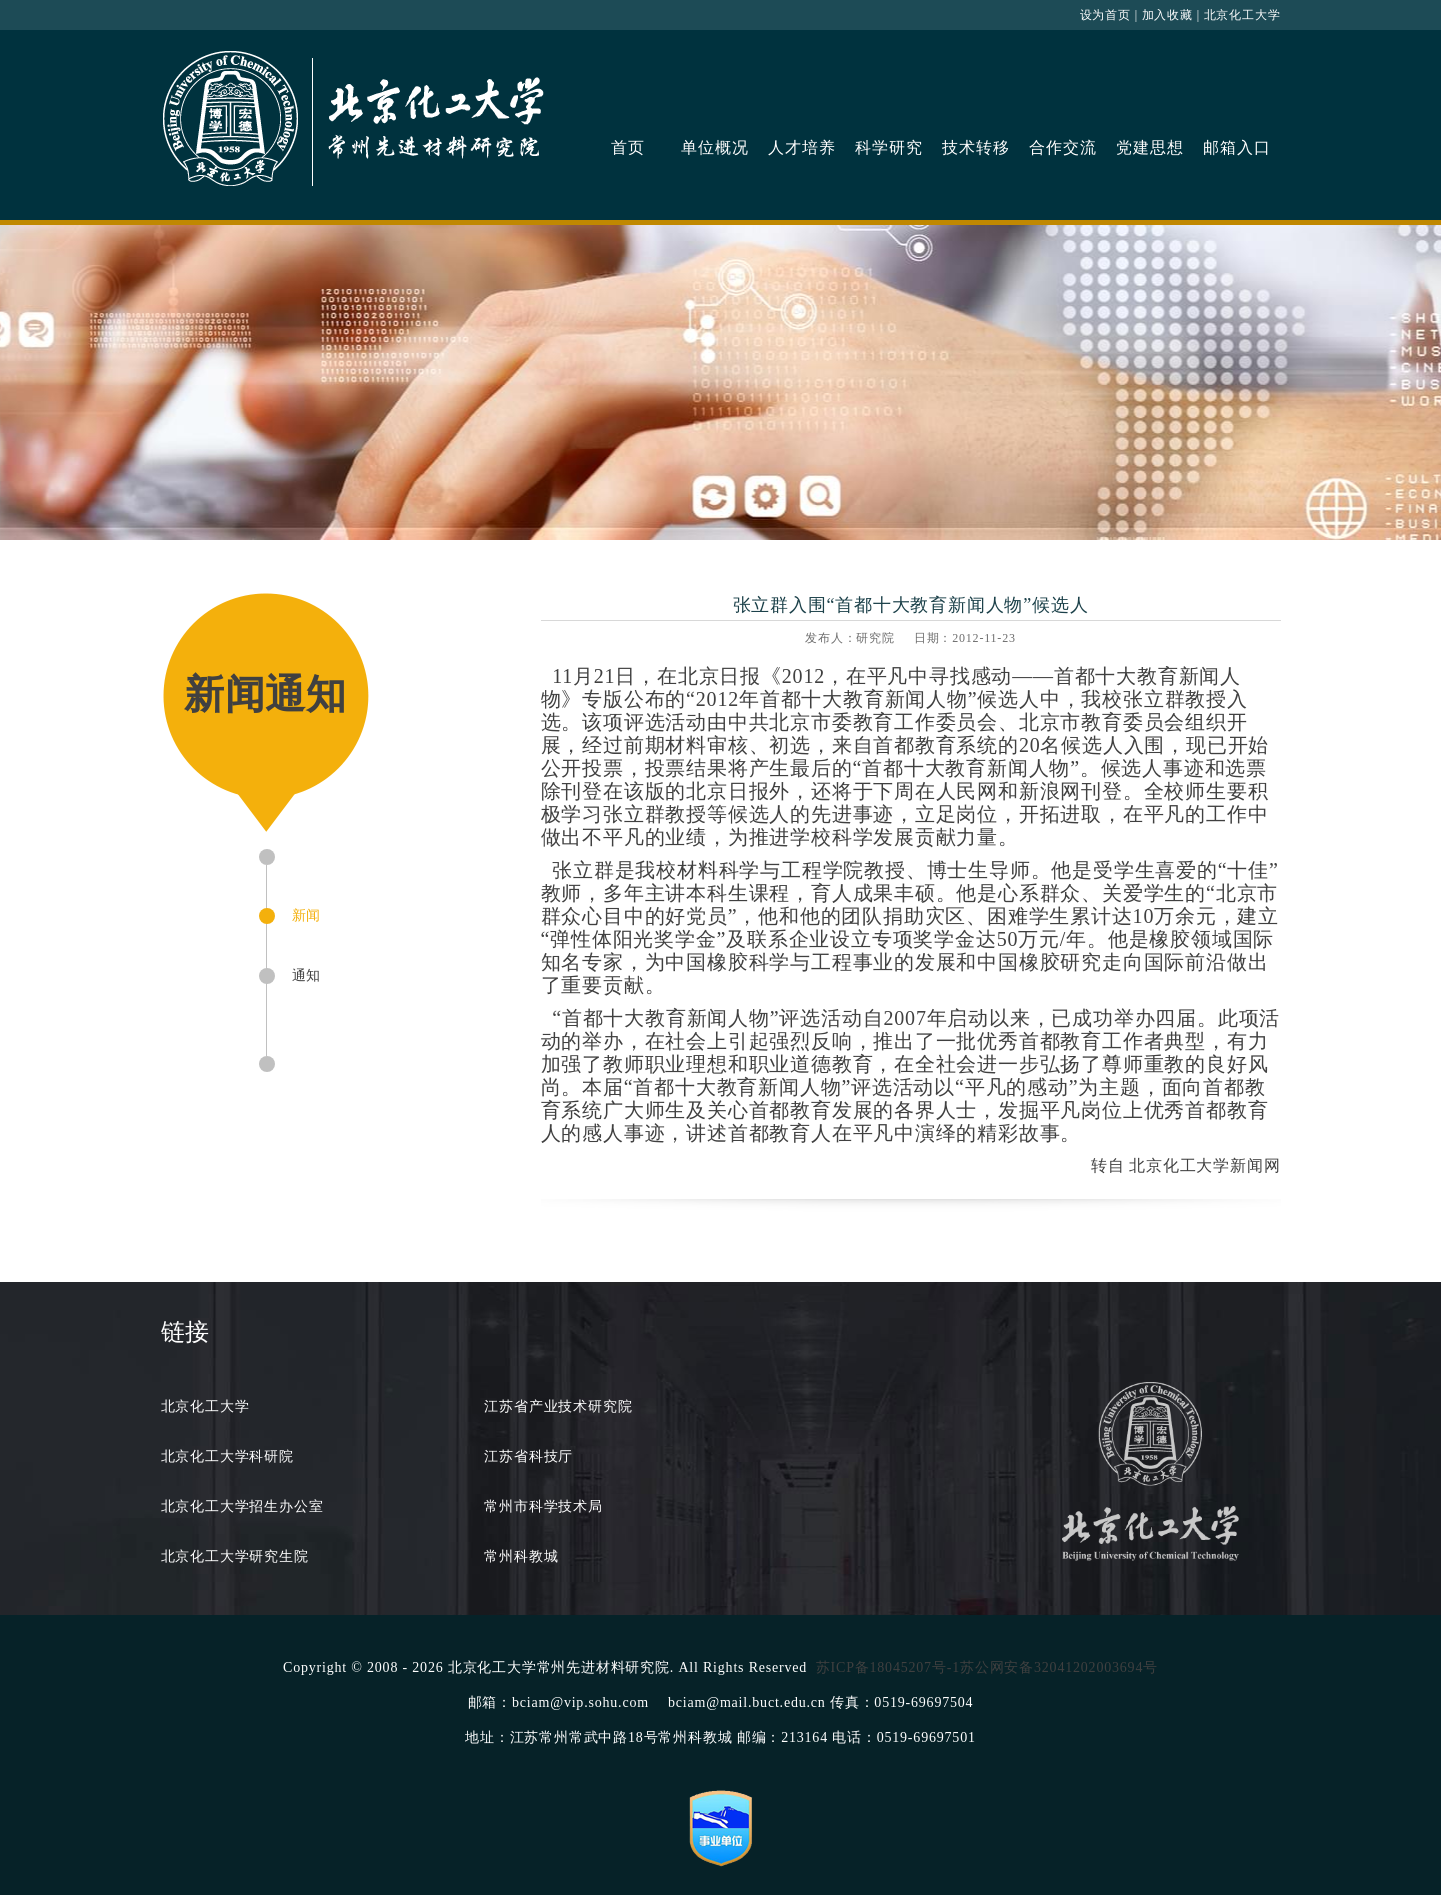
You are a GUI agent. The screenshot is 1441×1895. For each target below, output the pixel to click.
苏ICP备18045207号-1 (888, 1667)
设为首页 (1105, 15)
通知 (307, 975)
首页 (628, 147)
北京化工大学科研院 (227, 1456)
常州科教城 (521, 1556)
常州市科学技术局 (543, 1506)
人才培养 (801, 147)
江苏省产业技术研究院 (558, 1406)
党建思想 (1149, 147)
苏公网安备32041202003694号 (1059, 1667)
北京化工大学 (1242, 15)
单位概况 (714, 147)
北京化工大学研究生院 (235, 1556)
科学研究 (888, 147)
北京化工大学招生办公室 (242, 1506)
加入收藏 (1167, 15)
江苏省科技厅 (528, 1456)
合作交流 (1062, 147)
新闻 (307, 915)
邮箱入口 (1236, 147)
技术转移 (975, 147)
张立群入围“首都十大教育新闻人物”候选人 (911, 605)
